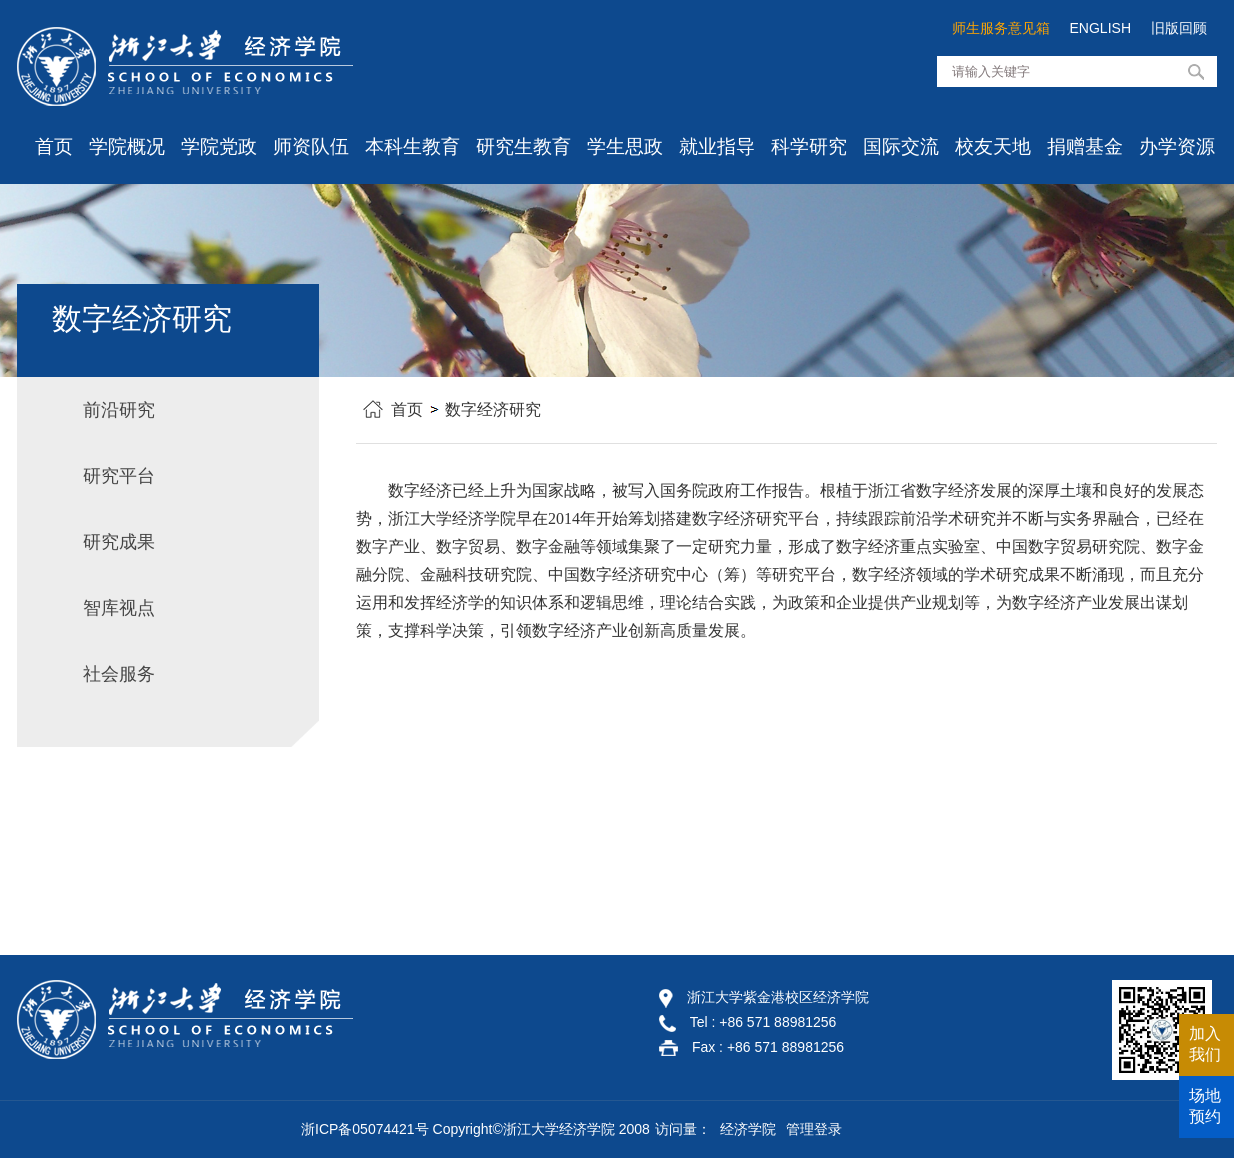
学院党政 (219, 146)
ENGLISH (1100, 28)
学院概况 (127, 146)
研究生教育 (523, 146)
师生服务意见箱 (1001, 28)
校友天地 (993, 146)
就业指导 (717, 146)
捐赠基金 (1085, 146)
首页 (54, 146)
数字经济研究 (493, 409)
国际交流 (901, 146)
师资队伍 (311, 146)
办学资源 (1177, 146)
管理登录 (814, 1129)
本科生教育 (412, 146)
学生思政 (625, 146)
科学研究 (809, 146)
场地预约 (1205, 1106)
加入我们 (1205, 1044)
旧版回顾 (1179, 28)
